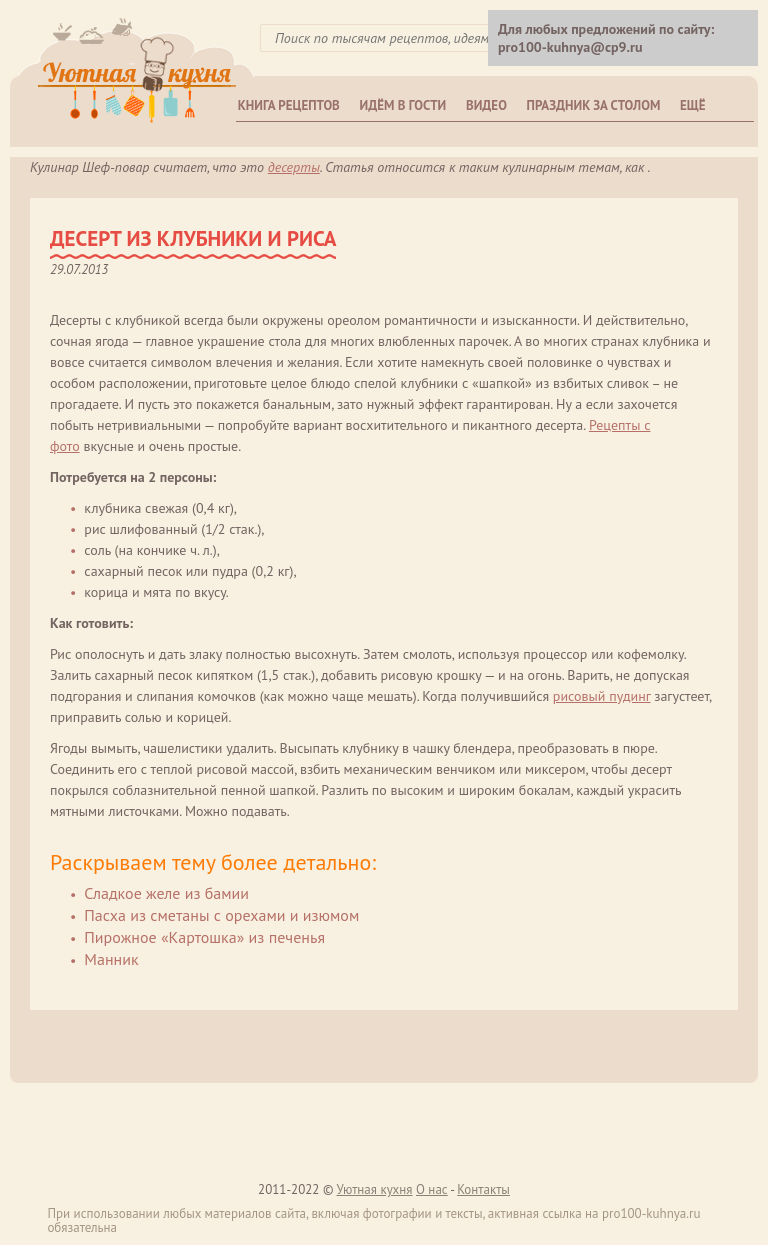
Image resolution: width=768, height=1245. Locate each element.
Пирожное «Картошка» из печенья (204, 937)
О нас (432, 1189)
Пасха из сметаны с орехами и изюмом (221, 915)
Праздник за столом (594, 105)
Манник (111, 959)
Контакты (483, 1189)
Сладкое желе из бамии (166, 893)
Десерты (294, 167)
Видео (486, 105)
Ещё (692, 105)
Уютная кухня (374, 1189)
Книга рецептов (289, 105)
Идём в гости (403, 105)
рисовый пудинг (602, 696)
